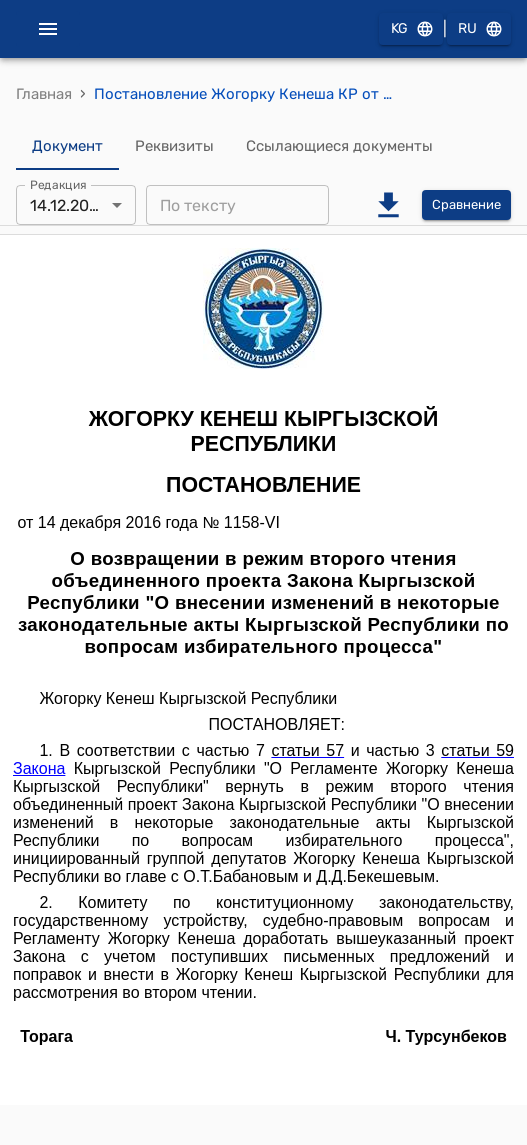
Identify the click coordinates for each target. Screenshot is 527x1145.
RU (479, 29)
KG (411, 29)
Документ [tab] (67, 146)
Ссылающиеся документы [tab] (339, 146)
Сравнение (466, 205)
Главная (44, 94)
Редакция (58, 185)
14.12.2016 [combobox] (68, 205)
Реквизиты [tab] (174, 146)
